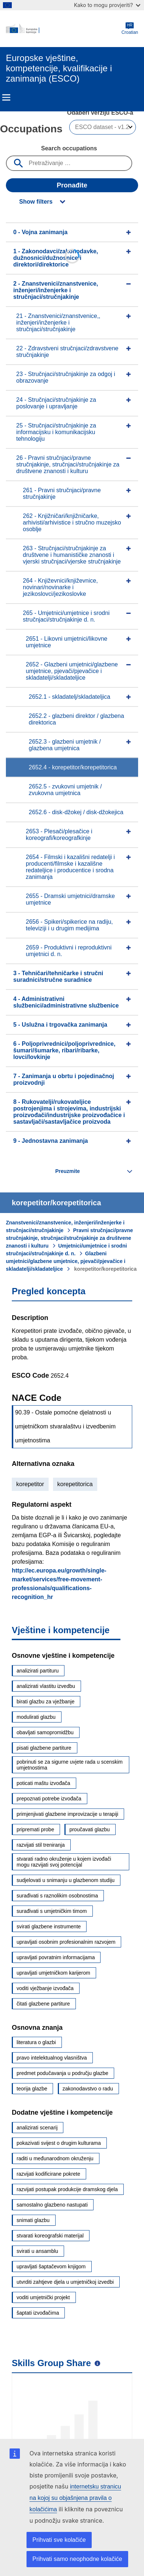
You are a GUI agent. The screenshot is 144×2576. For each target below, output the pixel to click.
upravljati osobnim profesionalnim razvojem (66, 1942)
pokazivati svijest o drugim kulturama (59, 2143)
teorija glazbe (32, 2089)
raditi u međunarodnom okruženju (55, 2158)
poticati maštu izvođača (43, 1783)
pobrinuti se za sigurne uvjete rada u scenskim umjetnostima (70, 1765)
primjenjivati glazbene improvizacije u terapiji (67, 1814)
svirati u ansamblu (37, 2251)
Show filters (36, 201)
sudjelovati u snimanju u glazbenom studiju (66, 1880)
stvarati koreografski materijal (50, 2236)
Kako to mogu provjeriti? (107, 5)
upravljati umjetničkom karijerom (53, 1973)
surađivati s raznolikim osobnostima (57, 1896)
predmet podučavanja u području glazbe (62, 2073)
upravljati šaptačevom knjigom (51, 2266)
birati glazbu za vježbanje (45, 1701)
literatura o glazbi (36, 2042)
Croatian (130, 28)
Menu (6, 97)
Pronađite (72, 185)
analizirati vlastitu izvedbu (46, 1686)
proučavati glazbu (89, 1829)
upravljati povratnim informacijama (56, 1957)
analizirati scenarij (37, 2127)
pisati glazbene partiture (44, 1748)
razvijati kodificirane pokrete (48, 2174)
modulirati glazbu (36, 1717)
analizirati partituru (38, 1671)
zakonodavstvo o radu (88, 2089)
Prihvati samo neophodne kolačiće (77, 2559)
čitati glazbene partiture (43, 2004)
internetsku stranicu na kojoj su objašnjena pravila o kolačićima (75, 2497)
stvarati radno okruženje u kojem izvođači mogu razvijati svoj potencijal (64, 1862)
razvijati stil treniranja (41, 1845)
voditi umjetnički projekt (43, 2297)
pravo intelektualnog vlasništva (52, 2058)
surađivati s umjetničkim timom (52, 1911)
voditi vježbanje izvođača (45, 1988)
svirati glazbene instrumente (49, 1926)
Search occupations (69, 148)
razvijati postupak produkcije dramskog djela (67, 2189)
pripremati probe (35, 1829)
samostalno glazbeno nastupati (52, 2205)
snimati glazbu (33, 2220)
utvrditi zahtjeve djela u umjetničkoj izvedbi (65, 2282)
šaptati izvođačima (38, 2313)
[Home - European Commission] (64, 29)
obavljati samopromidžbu (45, 1732)
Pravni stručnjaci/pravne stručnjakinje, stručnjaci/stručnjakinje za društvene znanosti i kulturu (69, 1238)
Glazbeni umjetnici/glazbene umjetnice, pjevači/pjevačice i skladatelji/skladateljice (65, 1261)
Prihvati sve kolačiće (59, 2540)
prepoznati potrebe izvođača (49, 1799)
